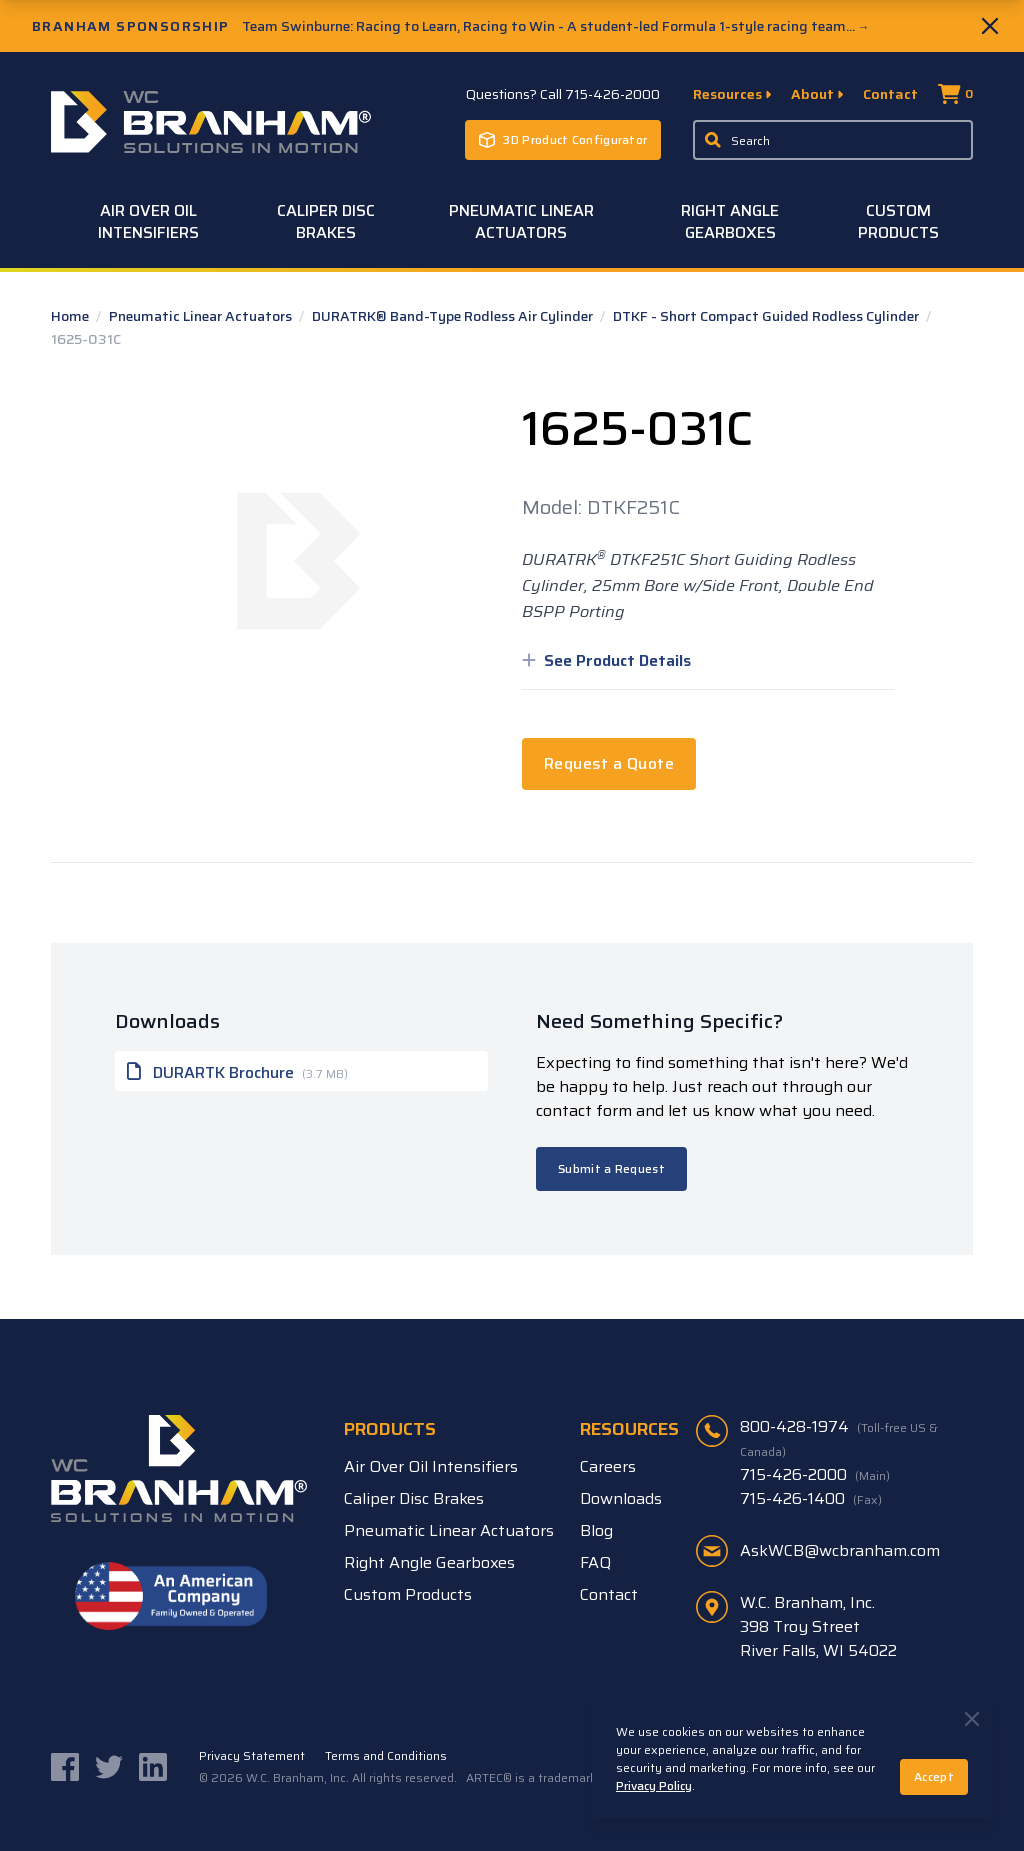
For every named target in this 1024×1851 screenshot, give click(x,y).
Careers (608, 1466)
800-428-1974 (839, 1438)
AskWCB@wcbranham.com (840, 1550)
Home (71, 316)
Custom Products (898, 221)
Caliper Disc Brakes (326, 221)
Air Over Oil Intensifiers (148, 221)
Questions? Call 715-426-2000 (563, 94)
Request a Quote (609, 763)
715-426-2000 (815, 1475)
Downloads (621, 1498)
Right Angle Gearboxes (730, 221)
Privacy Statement (252, 1756)
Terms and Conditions (386, 1756)
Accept (934, 1776)
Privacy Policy (654, 1785)
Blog (596, 1530)
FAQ (595, 1562)
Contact (890, 94)
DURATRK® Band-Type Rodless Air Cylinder (454, 316)
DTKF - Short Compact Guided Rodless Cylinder (767, 316)
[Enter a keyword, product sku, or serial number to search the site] (833, 140)
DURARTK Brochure (237, 1071)
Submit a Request (611, 1168)
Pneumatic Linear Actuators (521, 221)
